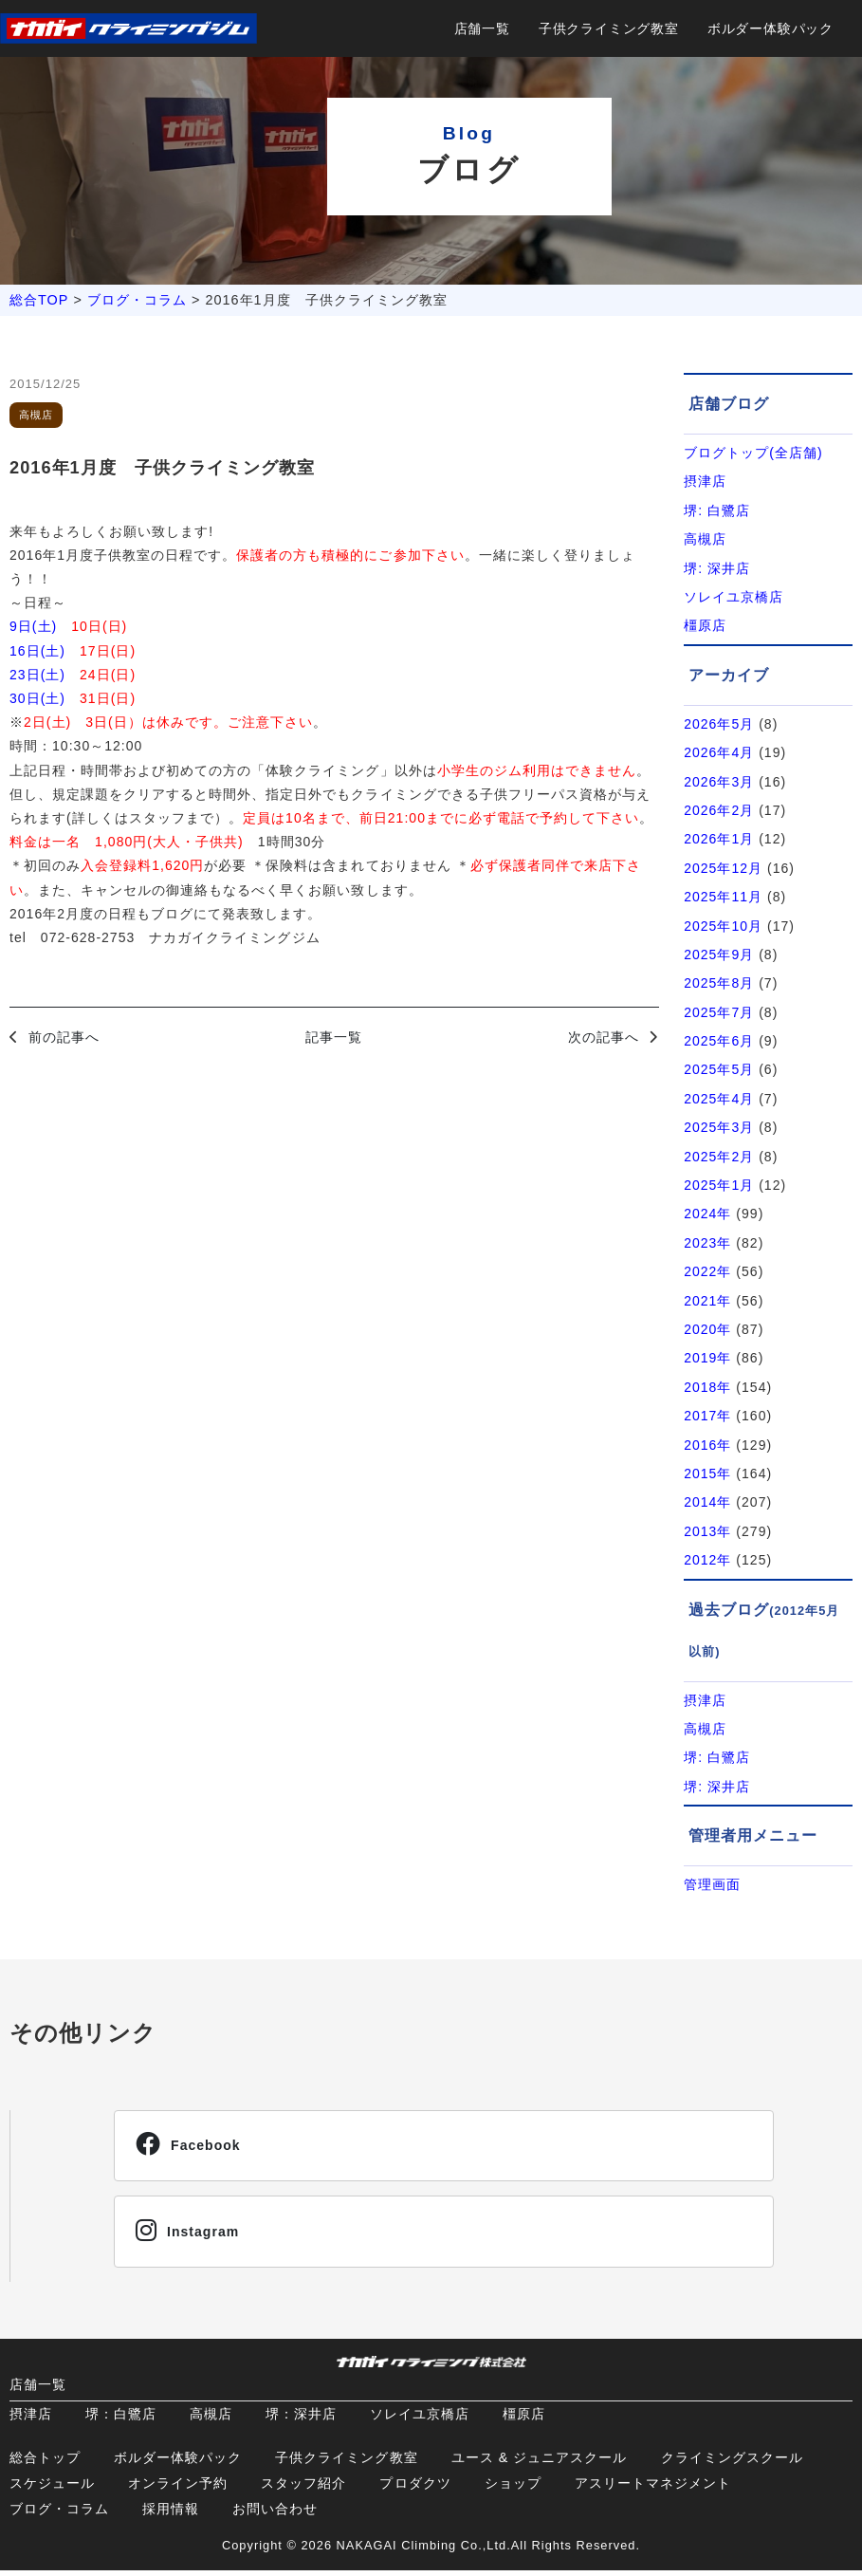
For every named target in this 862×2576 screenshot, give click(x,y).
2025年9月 (719, 954)
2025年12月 (723, 868)
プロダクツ (414, 2488)
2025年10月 (723, 926)
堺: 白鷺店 (717, 510)
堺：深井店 (301, 2419)
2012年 (707, 1559)
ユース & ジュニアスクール (539, 2463)
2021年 (707, 1300)
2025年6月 (719, 1040)
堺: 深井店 (717, 568)
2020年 (707, 1329)
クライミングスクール (732, 2463)
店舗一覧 (482, 28)
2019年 (707, 1357)
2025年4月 (719, 1098)
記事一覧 (333, 1037)
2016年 (707, 1445)
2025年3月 (719, 1127)
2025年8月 (719, 983)
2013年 (707, 1531)
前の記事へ (64, 1037)
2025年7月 (719, 1012)
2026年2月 (719, 810)
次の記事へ (603, 1037)
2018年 (707, 1387)
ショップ (513, 2488)
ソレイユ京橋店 (733, 596)
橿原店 (705, 625)
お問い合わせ (275, 2514)
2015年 (707, 1473)
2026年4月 (719, 752)
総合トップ (45, 2463)
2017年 (707, 1415)
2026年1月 (719, 838)
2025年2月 (719, 1156)
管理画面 (712, 1884)
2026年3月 (719, 781)
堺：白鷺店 (120, 2419)
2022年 (707, 1271)
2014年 (707, 1502)
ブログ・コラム (137, 299)
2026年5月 (719, 724)
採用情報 (170, 2514)
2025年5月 (719, 1069)
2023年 (707, 1243)
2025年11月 (723, 896)
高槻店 (705, 539)
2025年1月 (719, 1185)
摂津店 (705, 481)
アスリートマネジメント (653, 2488)
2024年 (707, 1213)
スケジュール (52, 2488)
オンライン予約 (178, 2488)
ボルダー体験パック (770, 28)
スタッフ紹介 (303, 2488)
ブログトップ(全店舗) (753, 452)
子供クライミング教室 (609, 28)
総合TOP (38, 299)
